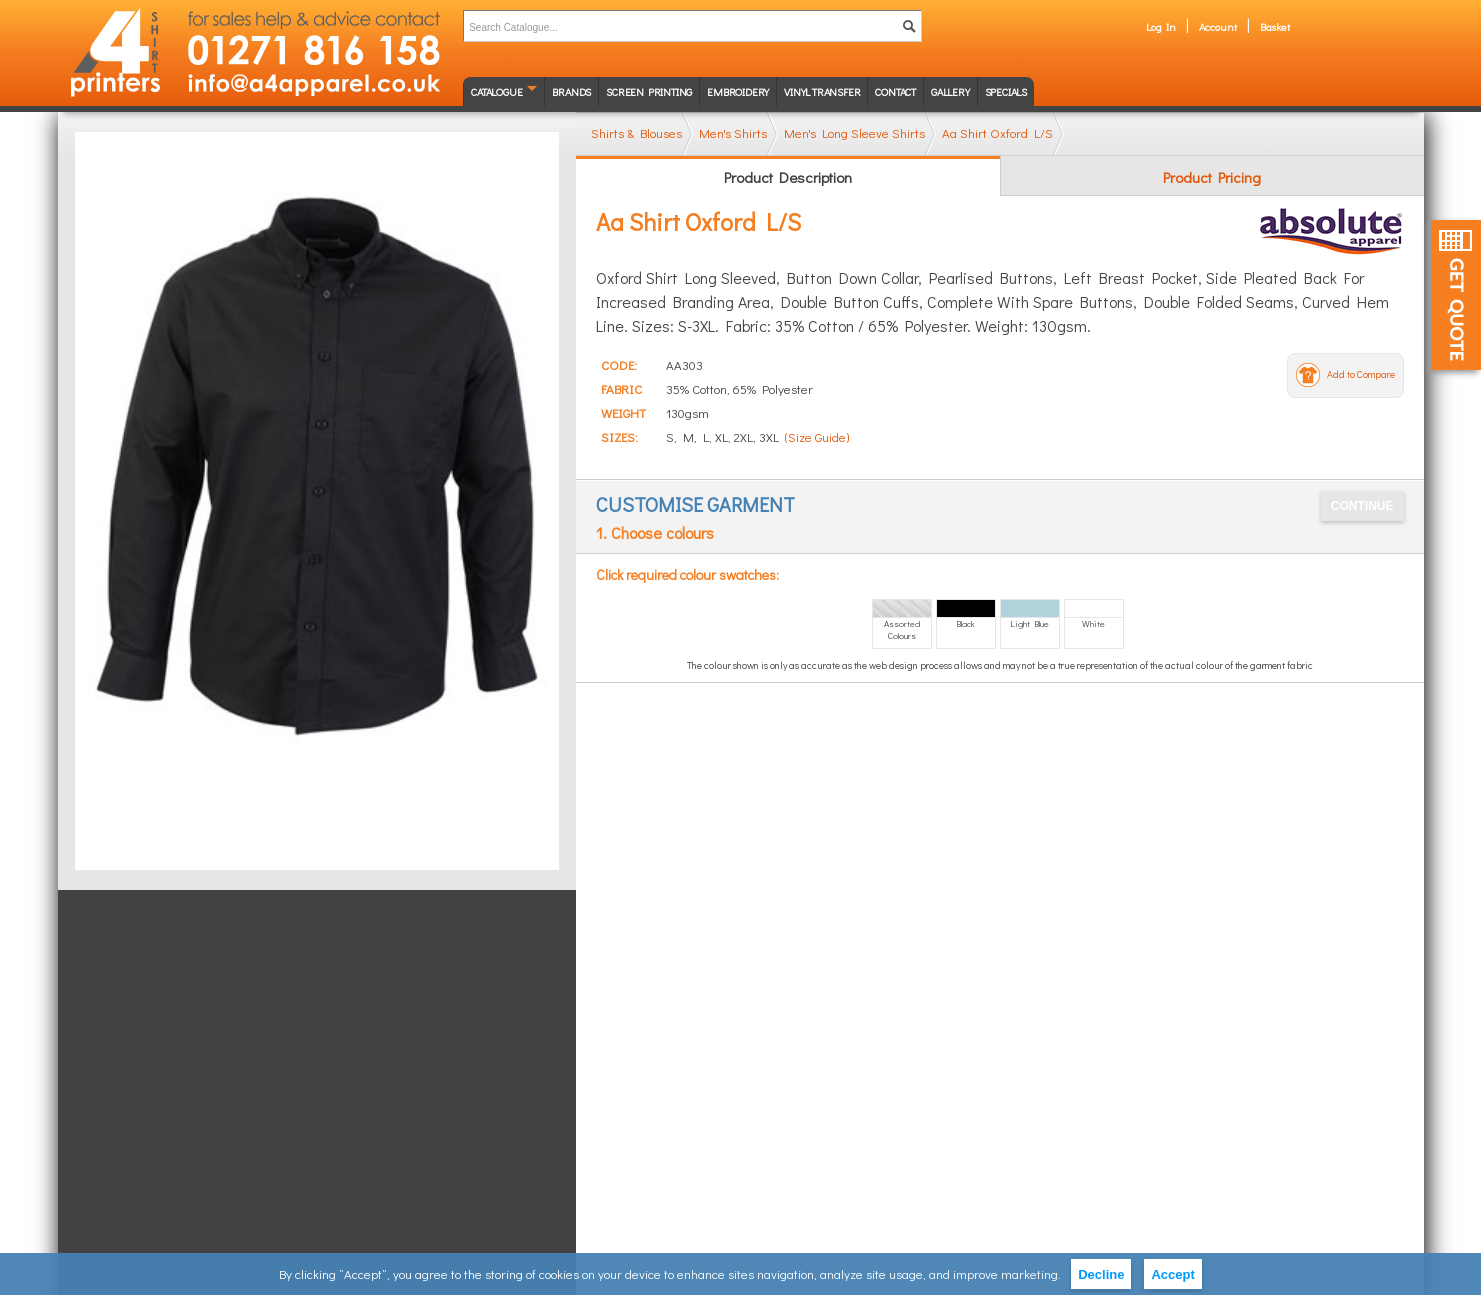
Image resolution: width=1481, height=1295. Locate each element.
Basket (1275, 26)
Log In (1161, 26)
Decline (1101, 1274)
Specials (1006, 91)
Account (1218, 26)
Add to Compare (1361, 374)
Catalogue (496, 91)
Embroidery (738, 91)
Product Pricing (1212, 177)
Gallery (950, 91)
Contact (895, 91)
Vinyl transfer (822, 91)
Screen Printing (649, 91)
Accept (1172, 1274)
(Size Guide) (817, 436)
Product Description (788, 177)
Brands (571, 91)
